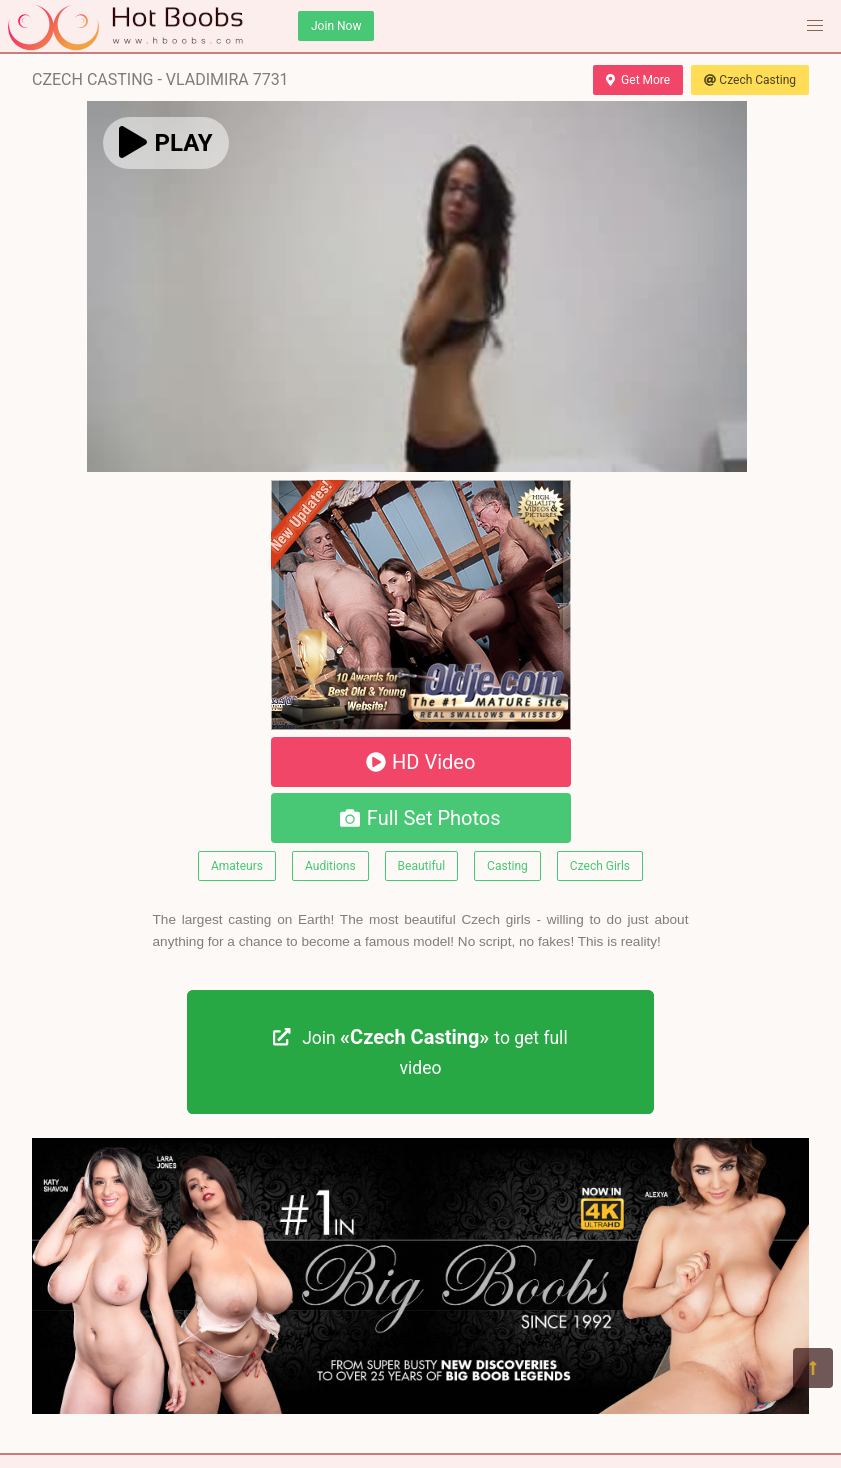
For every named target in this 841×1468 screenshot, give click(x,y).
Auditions (330, 866)
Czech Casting (750, 80)
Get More (638, 80)
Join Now (336, 26)
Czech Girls (600, 866)
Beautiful (422, 866)
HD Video (421, 762)
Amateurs (237, 866)
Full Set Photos (420, 818)
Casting (507, 866)
